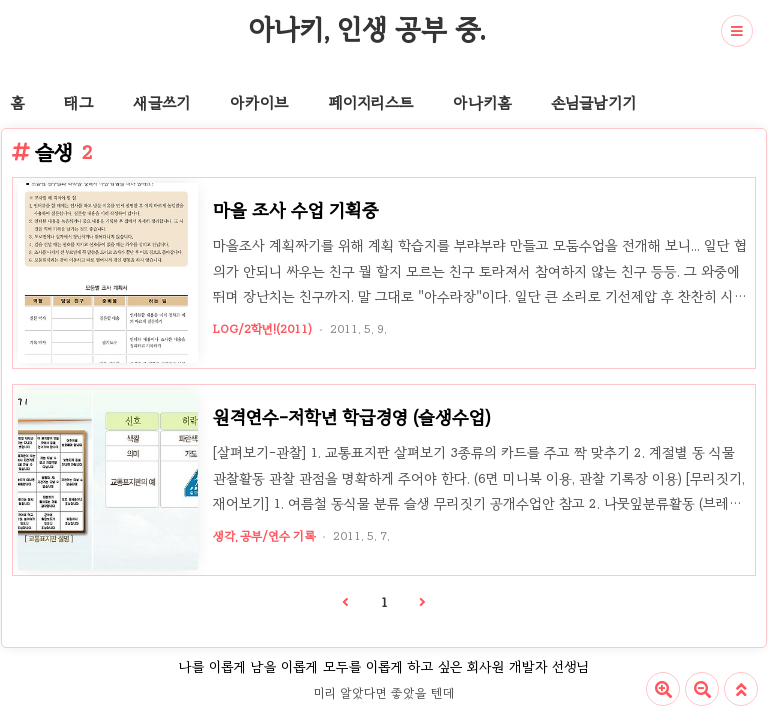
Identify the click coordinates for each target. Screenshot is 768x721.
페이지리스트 (370, 103)
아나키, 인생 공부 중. (366, 29)
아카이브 (259, 103)
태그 (78, 103)
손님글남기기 (593, 103)
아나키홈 (482, 103)
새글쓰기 (161, 103)
